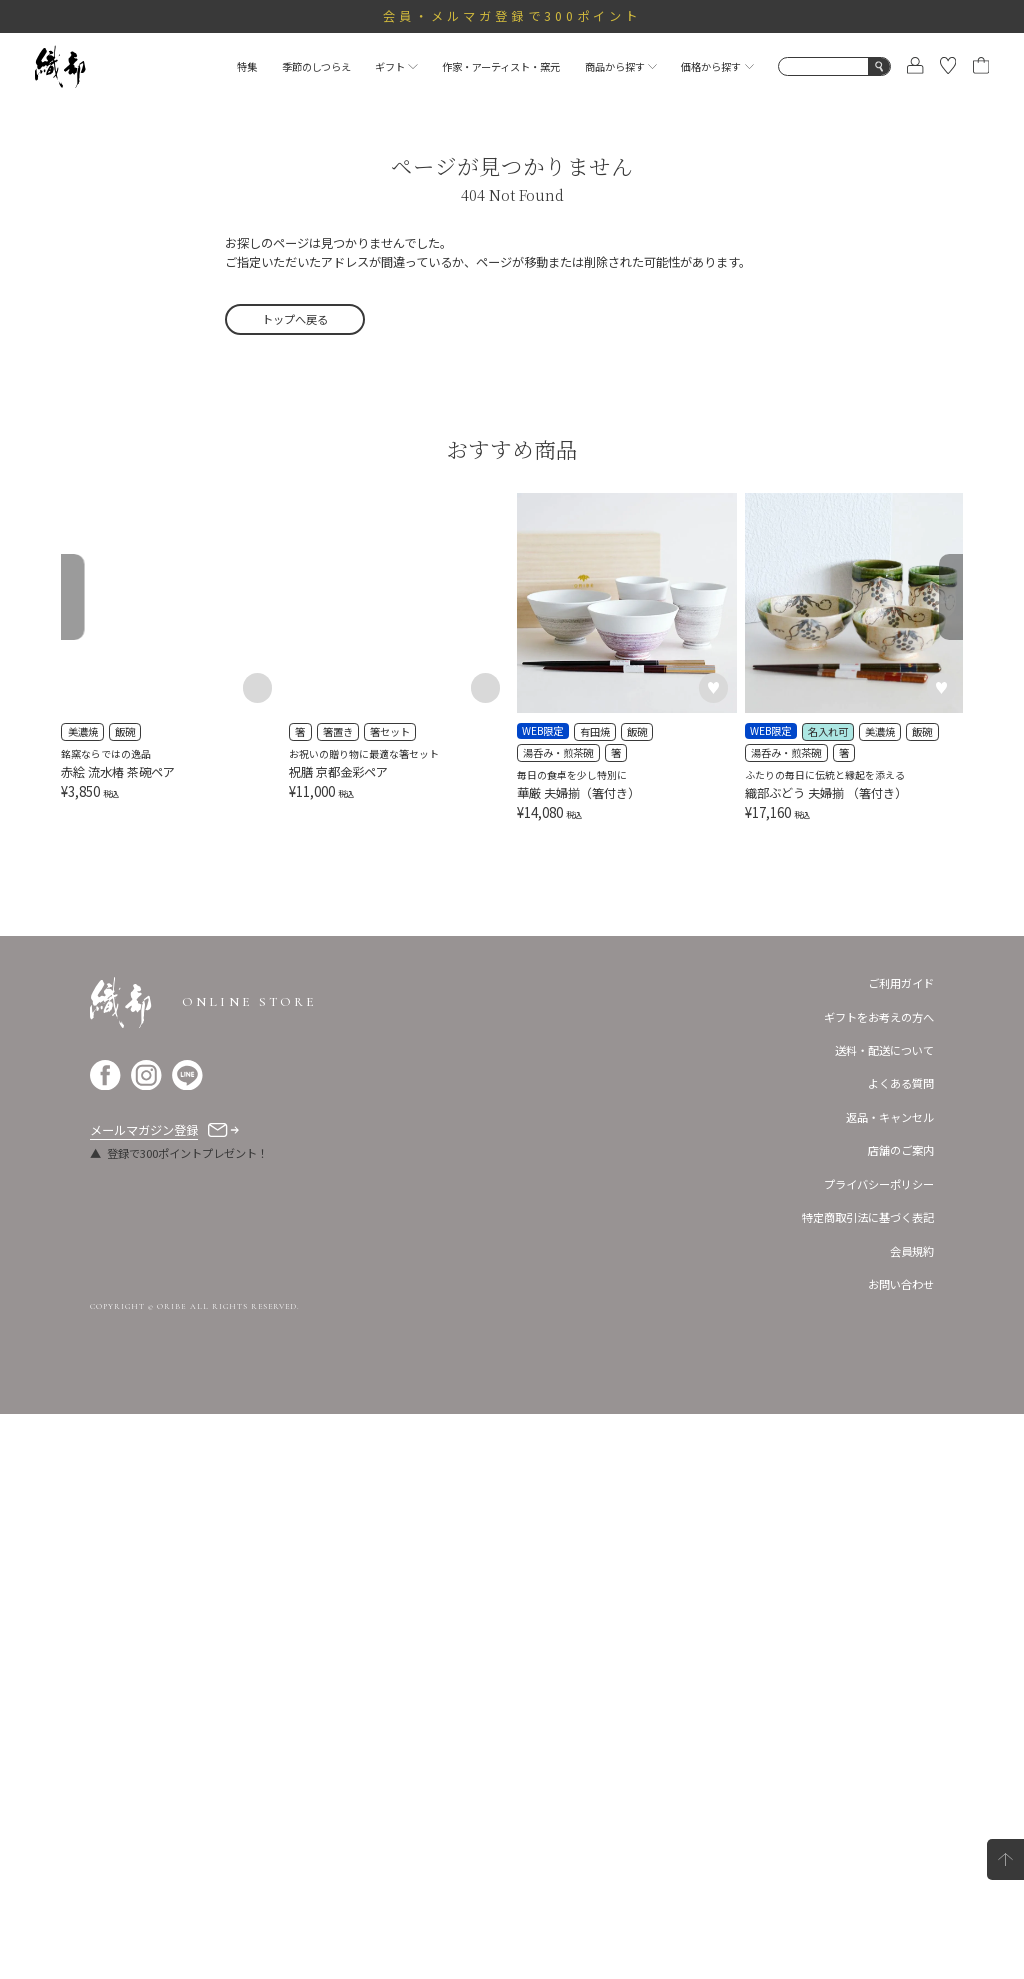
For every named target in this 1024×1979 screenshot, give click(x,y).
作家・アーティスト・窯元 (501, 66)
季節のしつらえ (316, 66)
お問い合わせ (901, 1849)
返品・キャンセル (890, 1682)
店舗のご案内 (901, 1716)
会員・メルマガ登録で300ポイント (512, 16)
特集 (247, 66)
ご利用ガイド (901, 1548)
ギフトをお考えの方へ (879, 1582)
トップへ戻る (295, 319)
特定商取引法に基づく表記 (868, 1782)
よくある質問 (901, 1649)
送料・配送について (884, 1615)
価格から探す (717, 66)
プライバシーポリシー (879, 1749)
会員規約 (912, 1816)
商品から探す (621, 66)
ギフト (396, 66)
